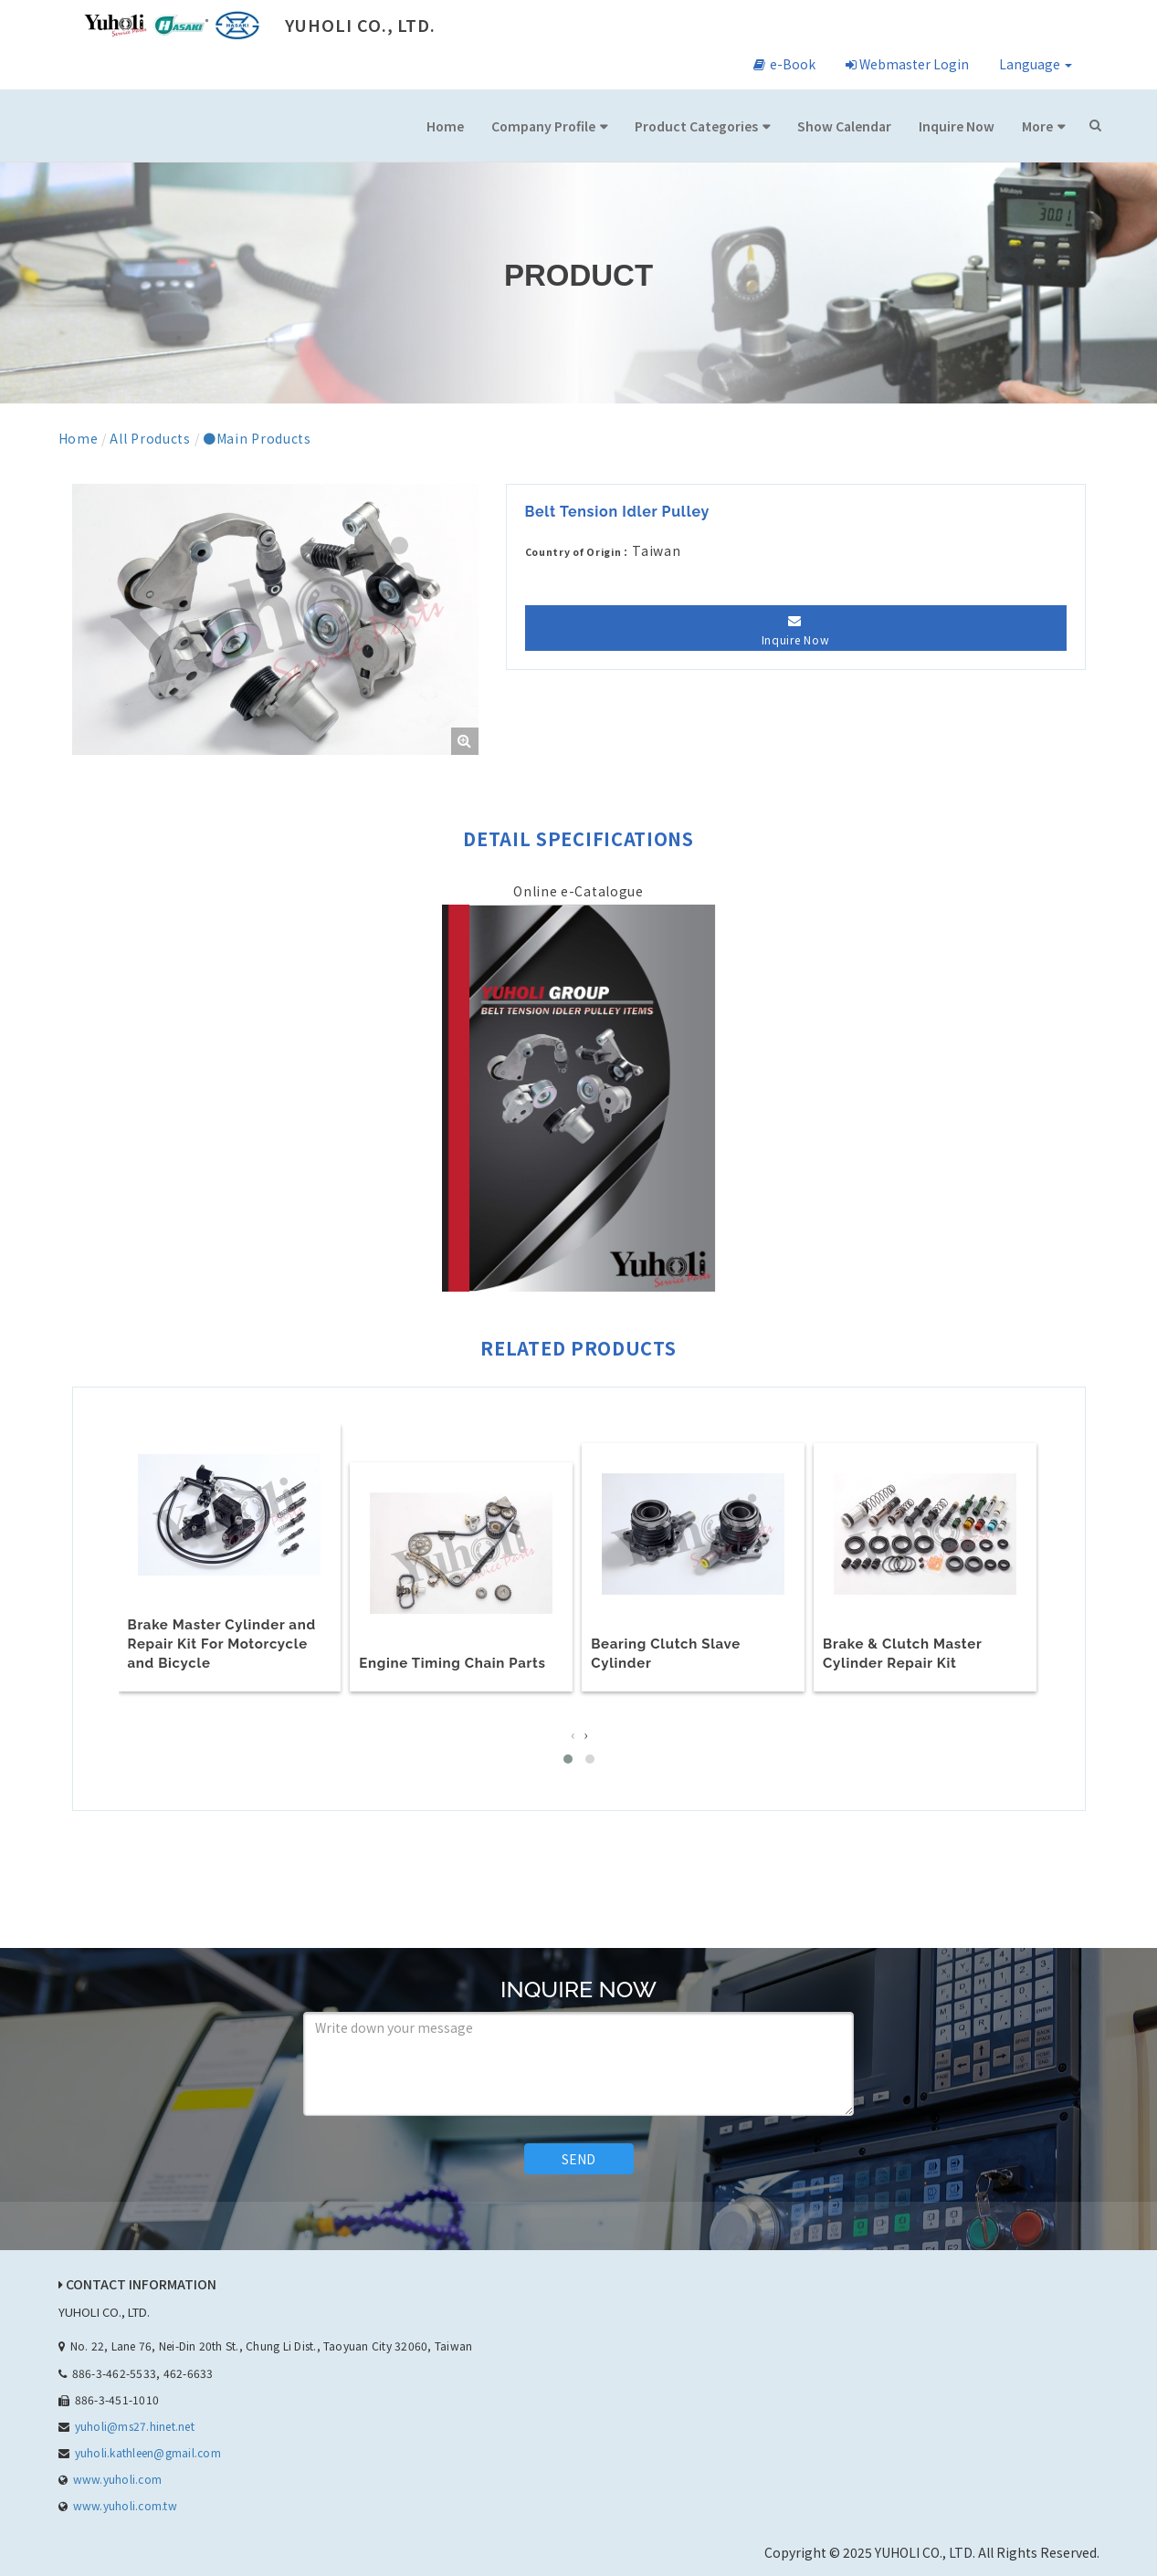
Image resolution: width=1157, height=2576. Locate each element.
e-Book (784, 64)
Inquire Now (956, 126)
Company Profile (543, 126)
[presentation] (572, 1732)
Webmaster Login (907, 64)
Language (1035, 64)
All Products (150, 438)
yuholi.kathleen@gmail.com (148, 2449)
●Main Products (257, 438)
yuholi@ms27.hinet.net (135, 2423)
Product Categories (696, 126)
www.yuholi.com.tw (125, 2502)
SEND (578, 2156)
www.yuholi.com (117, 2476)
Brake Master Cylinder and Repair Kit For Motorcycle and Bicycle (222, 1643)
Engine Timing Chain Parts (452, 1661)
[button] (568, 1756)
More (1037, 126)
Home (445, 126)
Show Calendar (844, 126)
